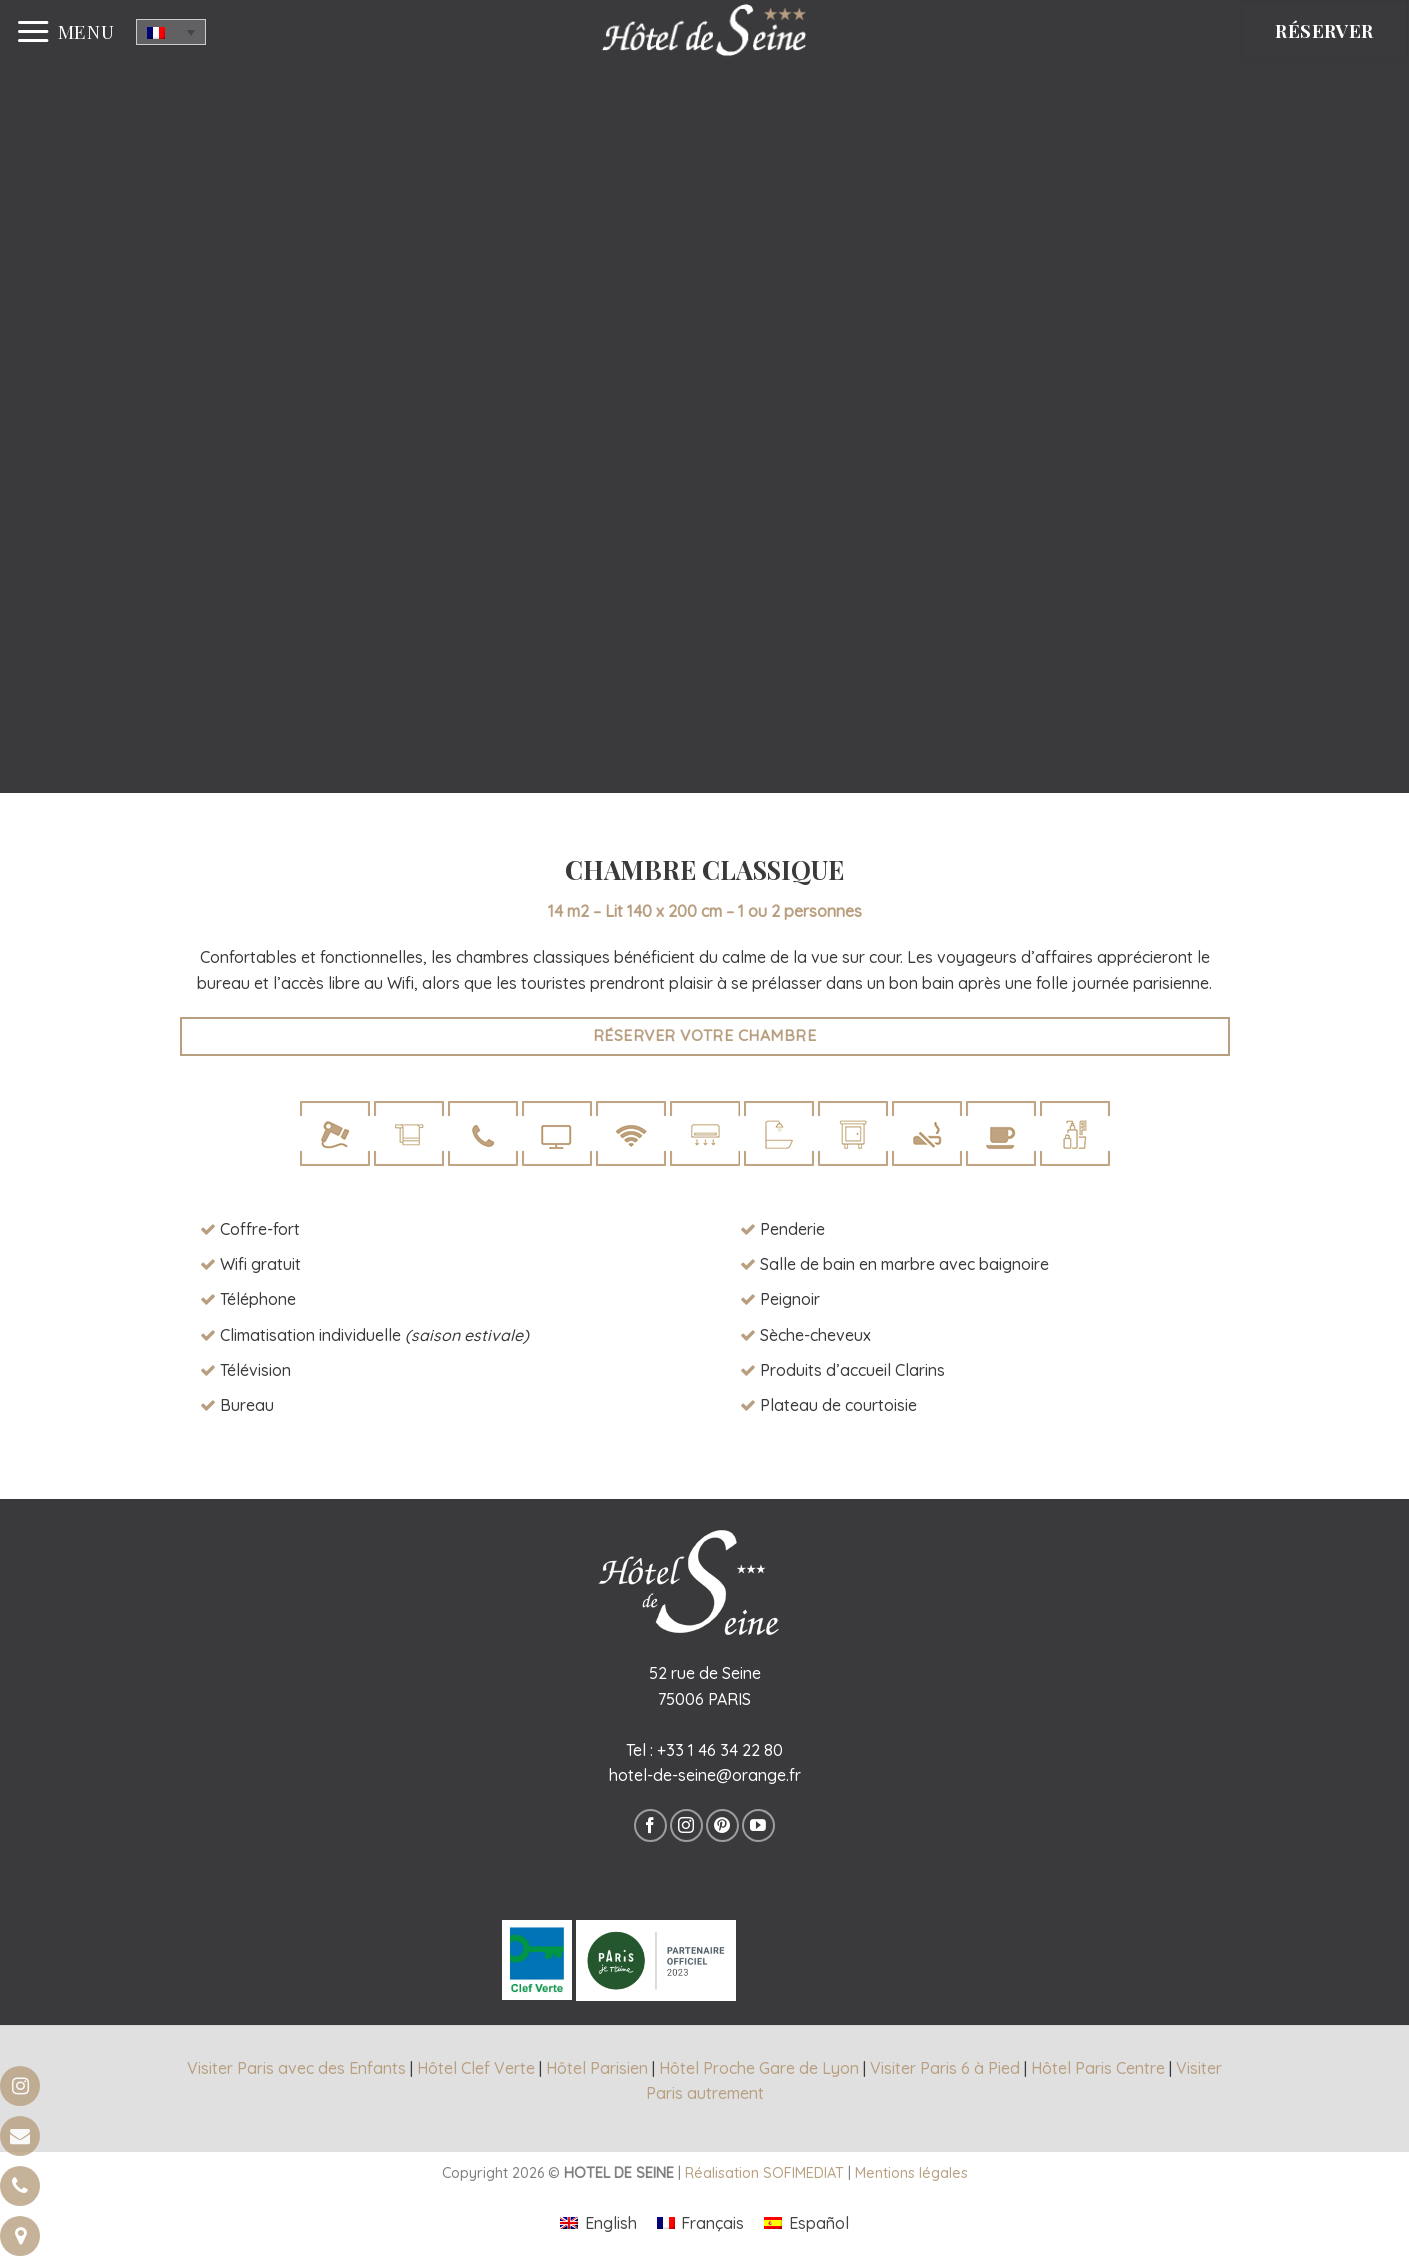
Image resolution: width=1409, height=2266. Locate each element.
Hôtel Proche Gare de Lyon (759, 2068)
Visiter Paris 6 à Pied (945, 2068)
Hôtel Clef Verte (476, 2068)
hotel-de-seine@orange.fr (705, 1775)
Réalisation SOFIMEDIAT (764, 2173)
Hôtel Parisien (597, 2068)
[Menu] (65, 32)
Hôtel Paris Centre (1098, 2068)
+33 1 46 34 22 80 (720, 1750)
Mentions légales (911, 2173)
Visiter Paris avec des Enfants (296, 2068)
